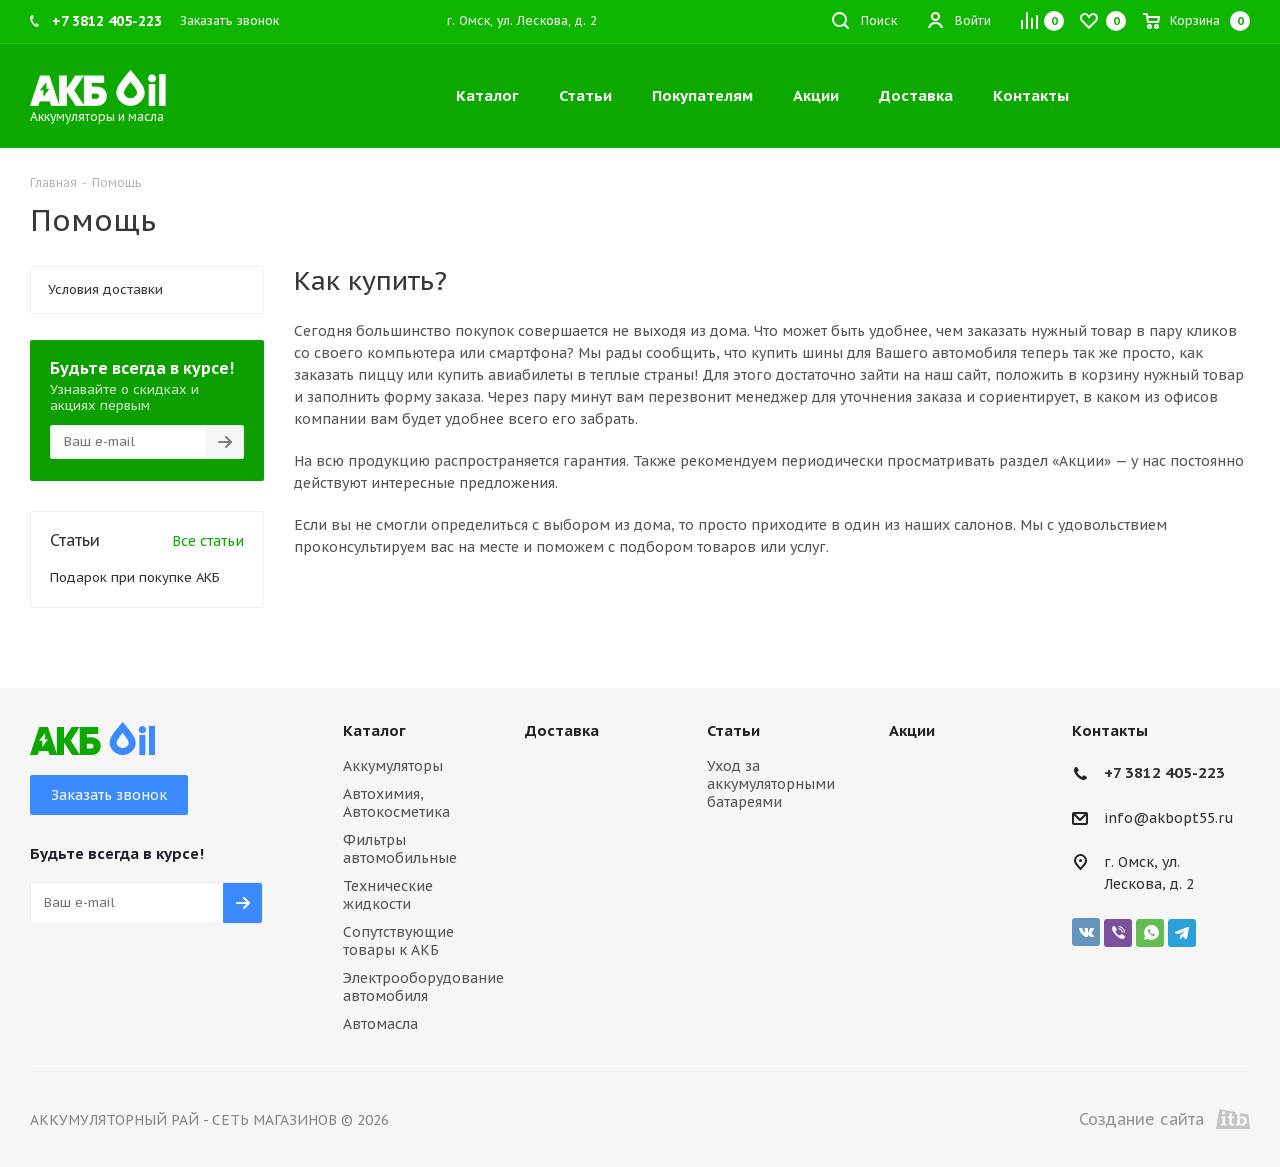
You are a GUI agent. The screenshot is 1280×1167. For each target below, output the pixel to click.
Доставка (562, 730)
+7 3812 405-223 (1164, 772)
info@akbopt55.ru (1169, 818)
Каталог (374, 730)
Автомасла (380, 1024)
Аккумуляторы (393, 766)
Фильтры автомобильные (400, 849)
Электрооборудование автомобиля (423, 987)
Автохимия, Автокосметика (396, 803)
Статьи (733, 730)
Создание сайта (1164, 1119)
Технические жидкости (388, 895)
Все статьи (208, 541)
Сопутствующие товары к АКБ (398, 941)
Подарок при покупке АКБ (135, 577)
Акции (912, 730)
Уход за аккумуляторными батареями (771, 784)
